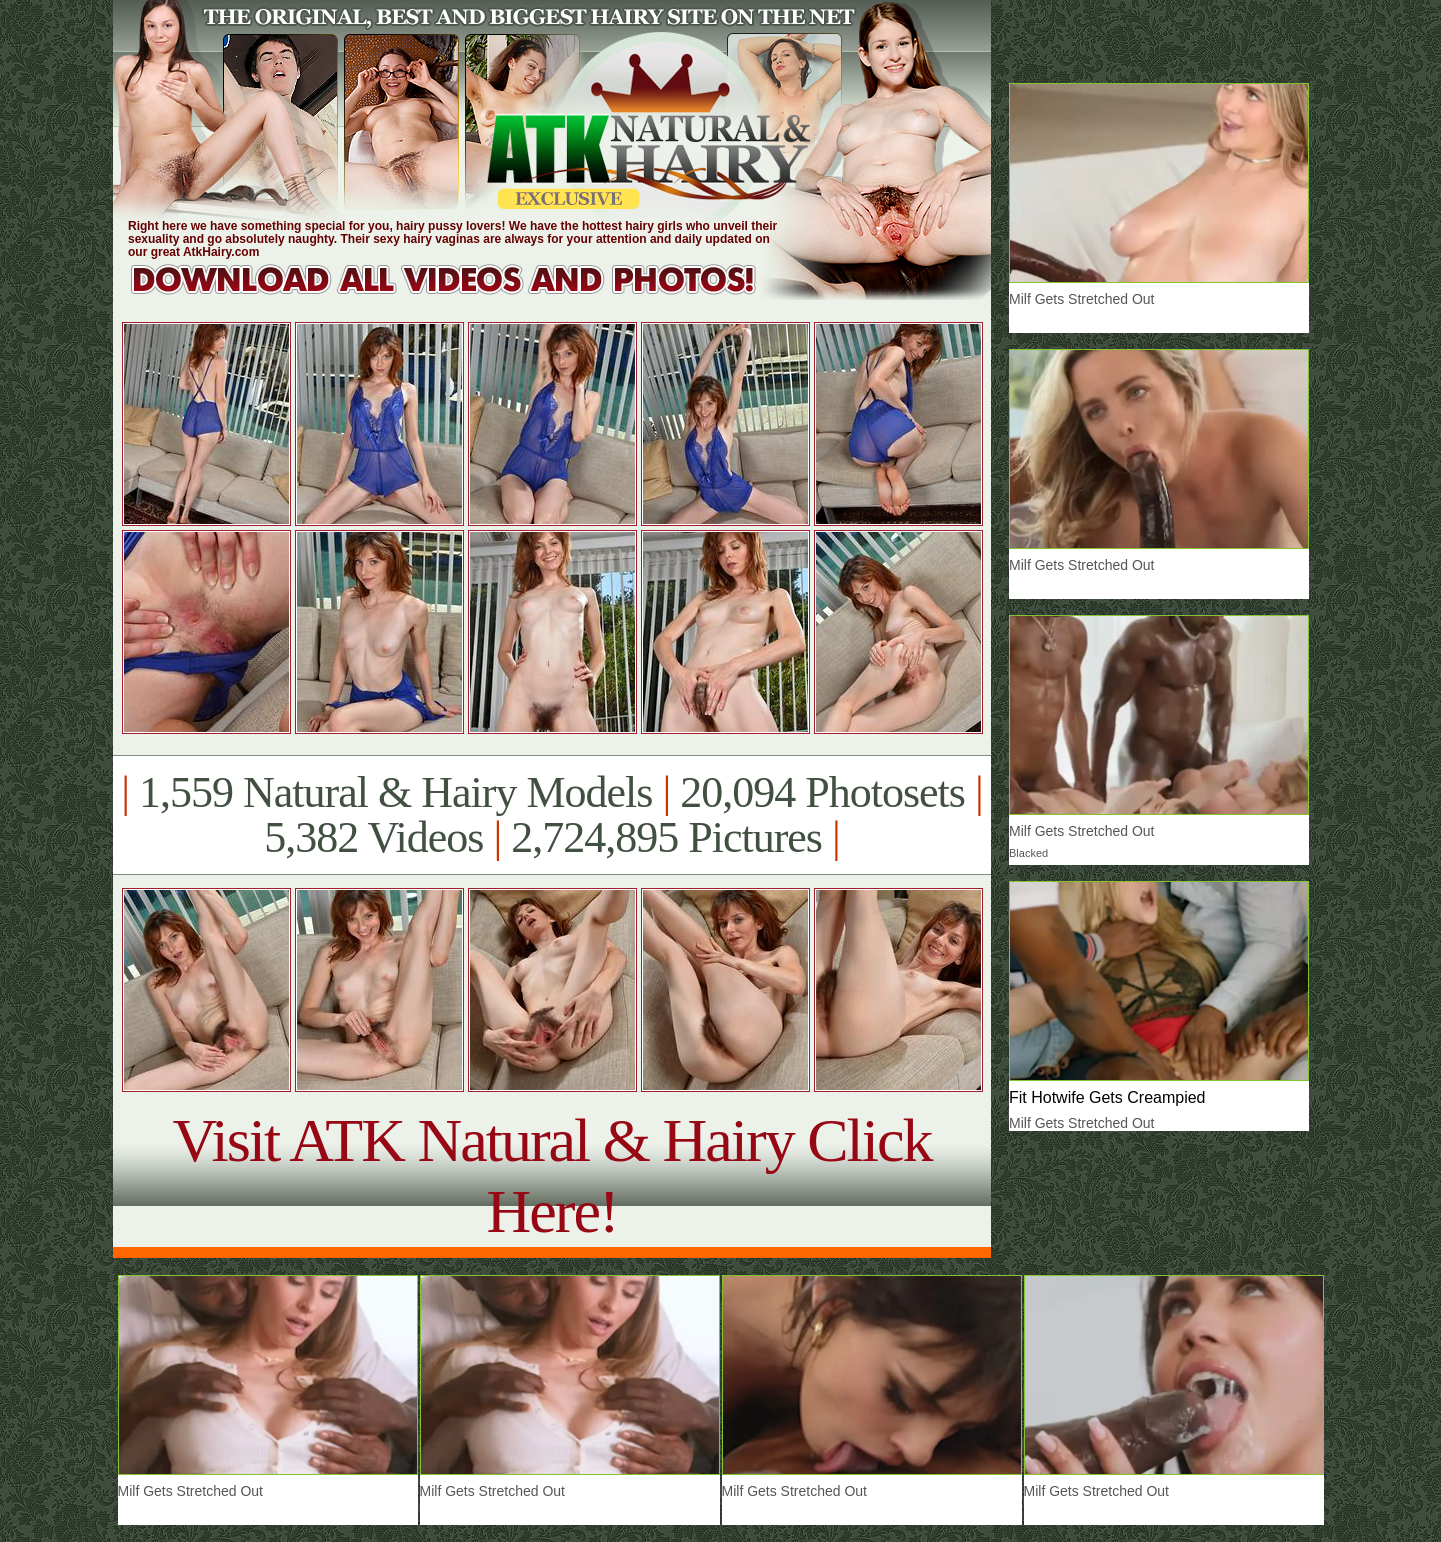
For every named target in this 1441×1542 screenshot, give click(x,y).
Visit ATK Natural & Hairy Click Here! (551, 1175)
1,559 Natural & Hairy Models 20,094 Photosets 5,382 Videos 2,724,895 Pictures (551, 815)
